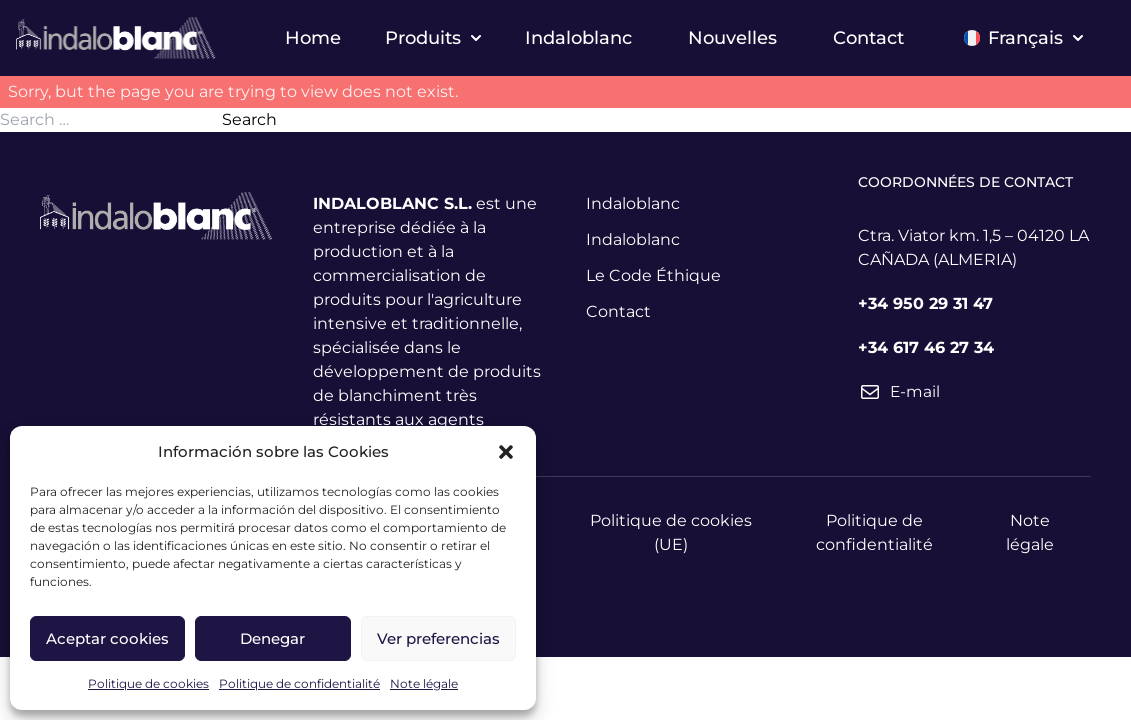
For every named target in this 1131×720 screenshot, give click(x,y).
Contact (868, 38)
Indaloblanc (578, 38)
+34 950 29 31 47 (925, 303)
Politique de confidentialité (299, 683)
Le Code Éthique (653, 275)
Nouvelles (732, 38)
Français (1023, 38)
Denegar (272, 638)
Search (249, 119)
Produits (433, 38)
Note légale (424, 683)
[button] (506, 452)
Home (313, 38)
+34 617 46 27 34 (926, 347)
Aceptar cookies (107, 638)
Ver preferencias (438, 638)
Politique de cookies (148, 683)
